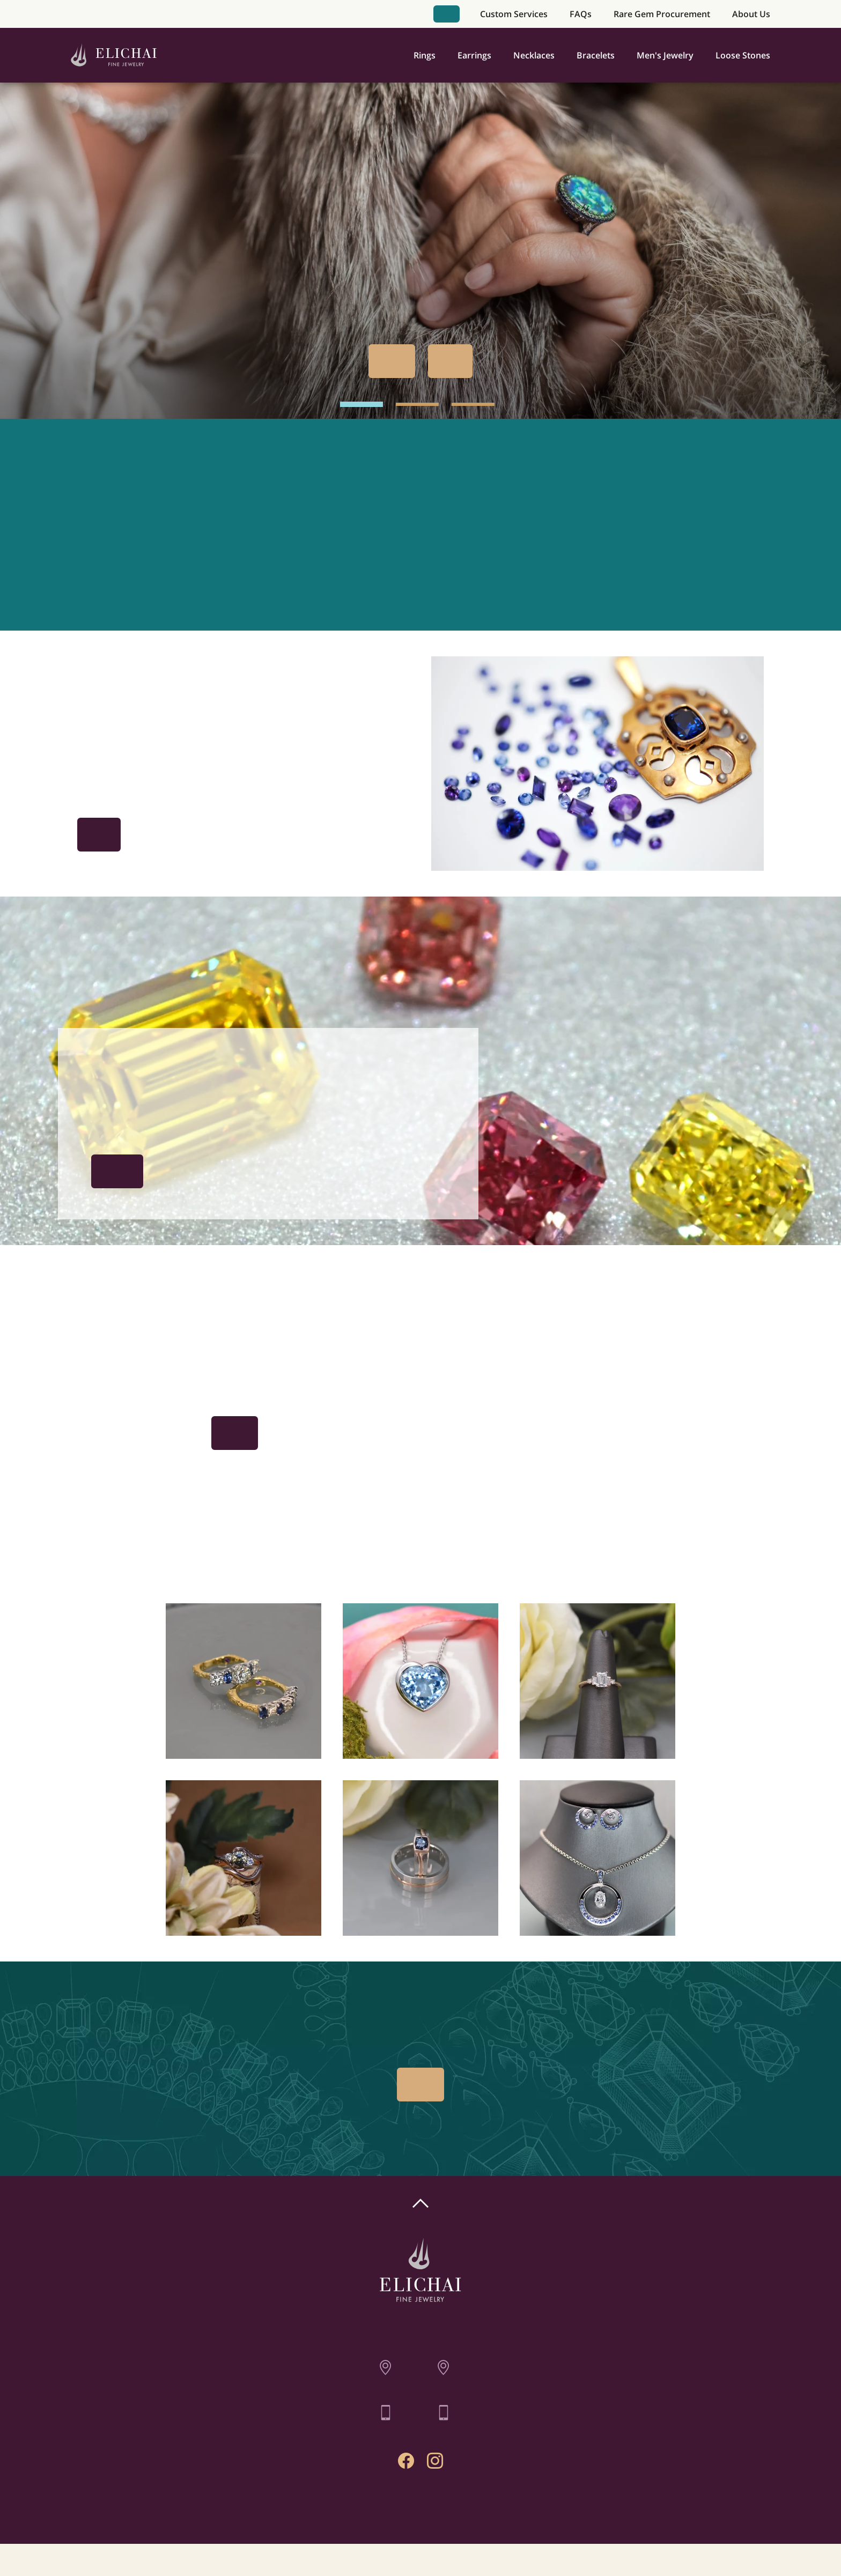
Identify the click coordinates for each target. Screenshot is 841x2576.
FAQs (581, 14)
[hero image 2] (417, 404)
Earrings (474, 55)
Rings (425, 55)
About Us (751, 14)
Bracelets (596, 55)
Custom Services (514, 14)
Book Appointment (446, 14)
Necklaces (534, 55)
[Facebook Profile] (406, 2461)
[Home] (114, 55)
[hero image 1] (361, 404)
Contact (421, 2510)
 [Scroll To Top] (420, 2203)
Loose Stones (742, 55)
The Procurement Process (117, 1171)
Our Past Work (450, 361)
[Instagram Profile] (435, 2461)
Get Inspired (99, 834)
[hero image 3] (473, 404)
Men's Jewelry (665, 55)
